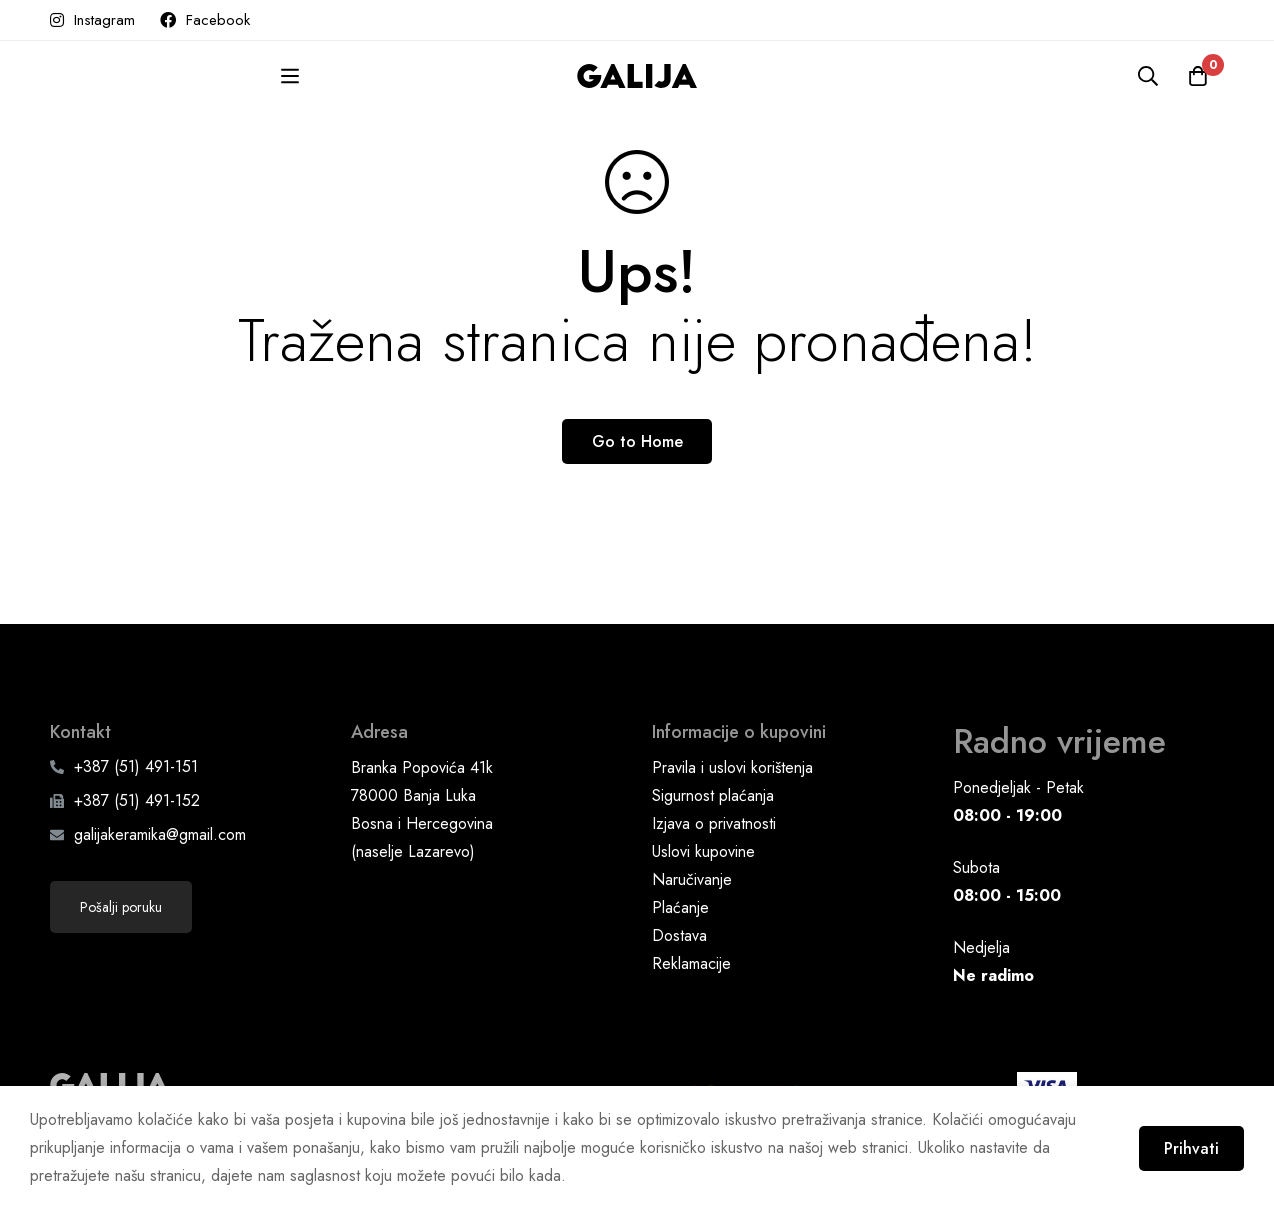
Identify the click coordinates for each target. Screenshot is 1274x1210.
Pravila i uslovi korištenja (732, 767)
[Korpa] (1198, 76)
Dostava (679, 935)
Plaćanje (680, 907)
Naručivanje (692, 879)
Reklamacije (691, 963)
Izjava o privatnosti (714, 823)
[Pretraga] (1148, 76)
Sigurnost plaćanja (713, 795)
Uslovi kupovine (703, 851)
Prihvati (1191, 1148)
